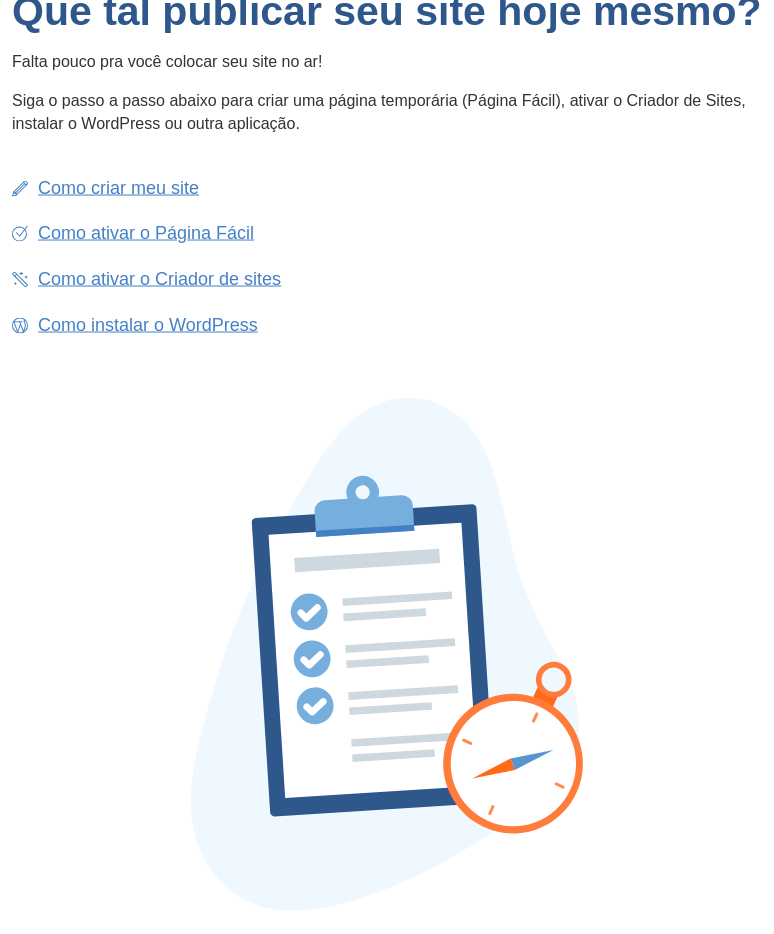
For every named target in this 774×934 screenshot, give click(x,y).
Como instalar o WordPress (148, 324)
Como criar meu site (118, 187)
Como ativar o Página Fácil (146, 233)
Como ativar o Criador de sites (159, 278)
